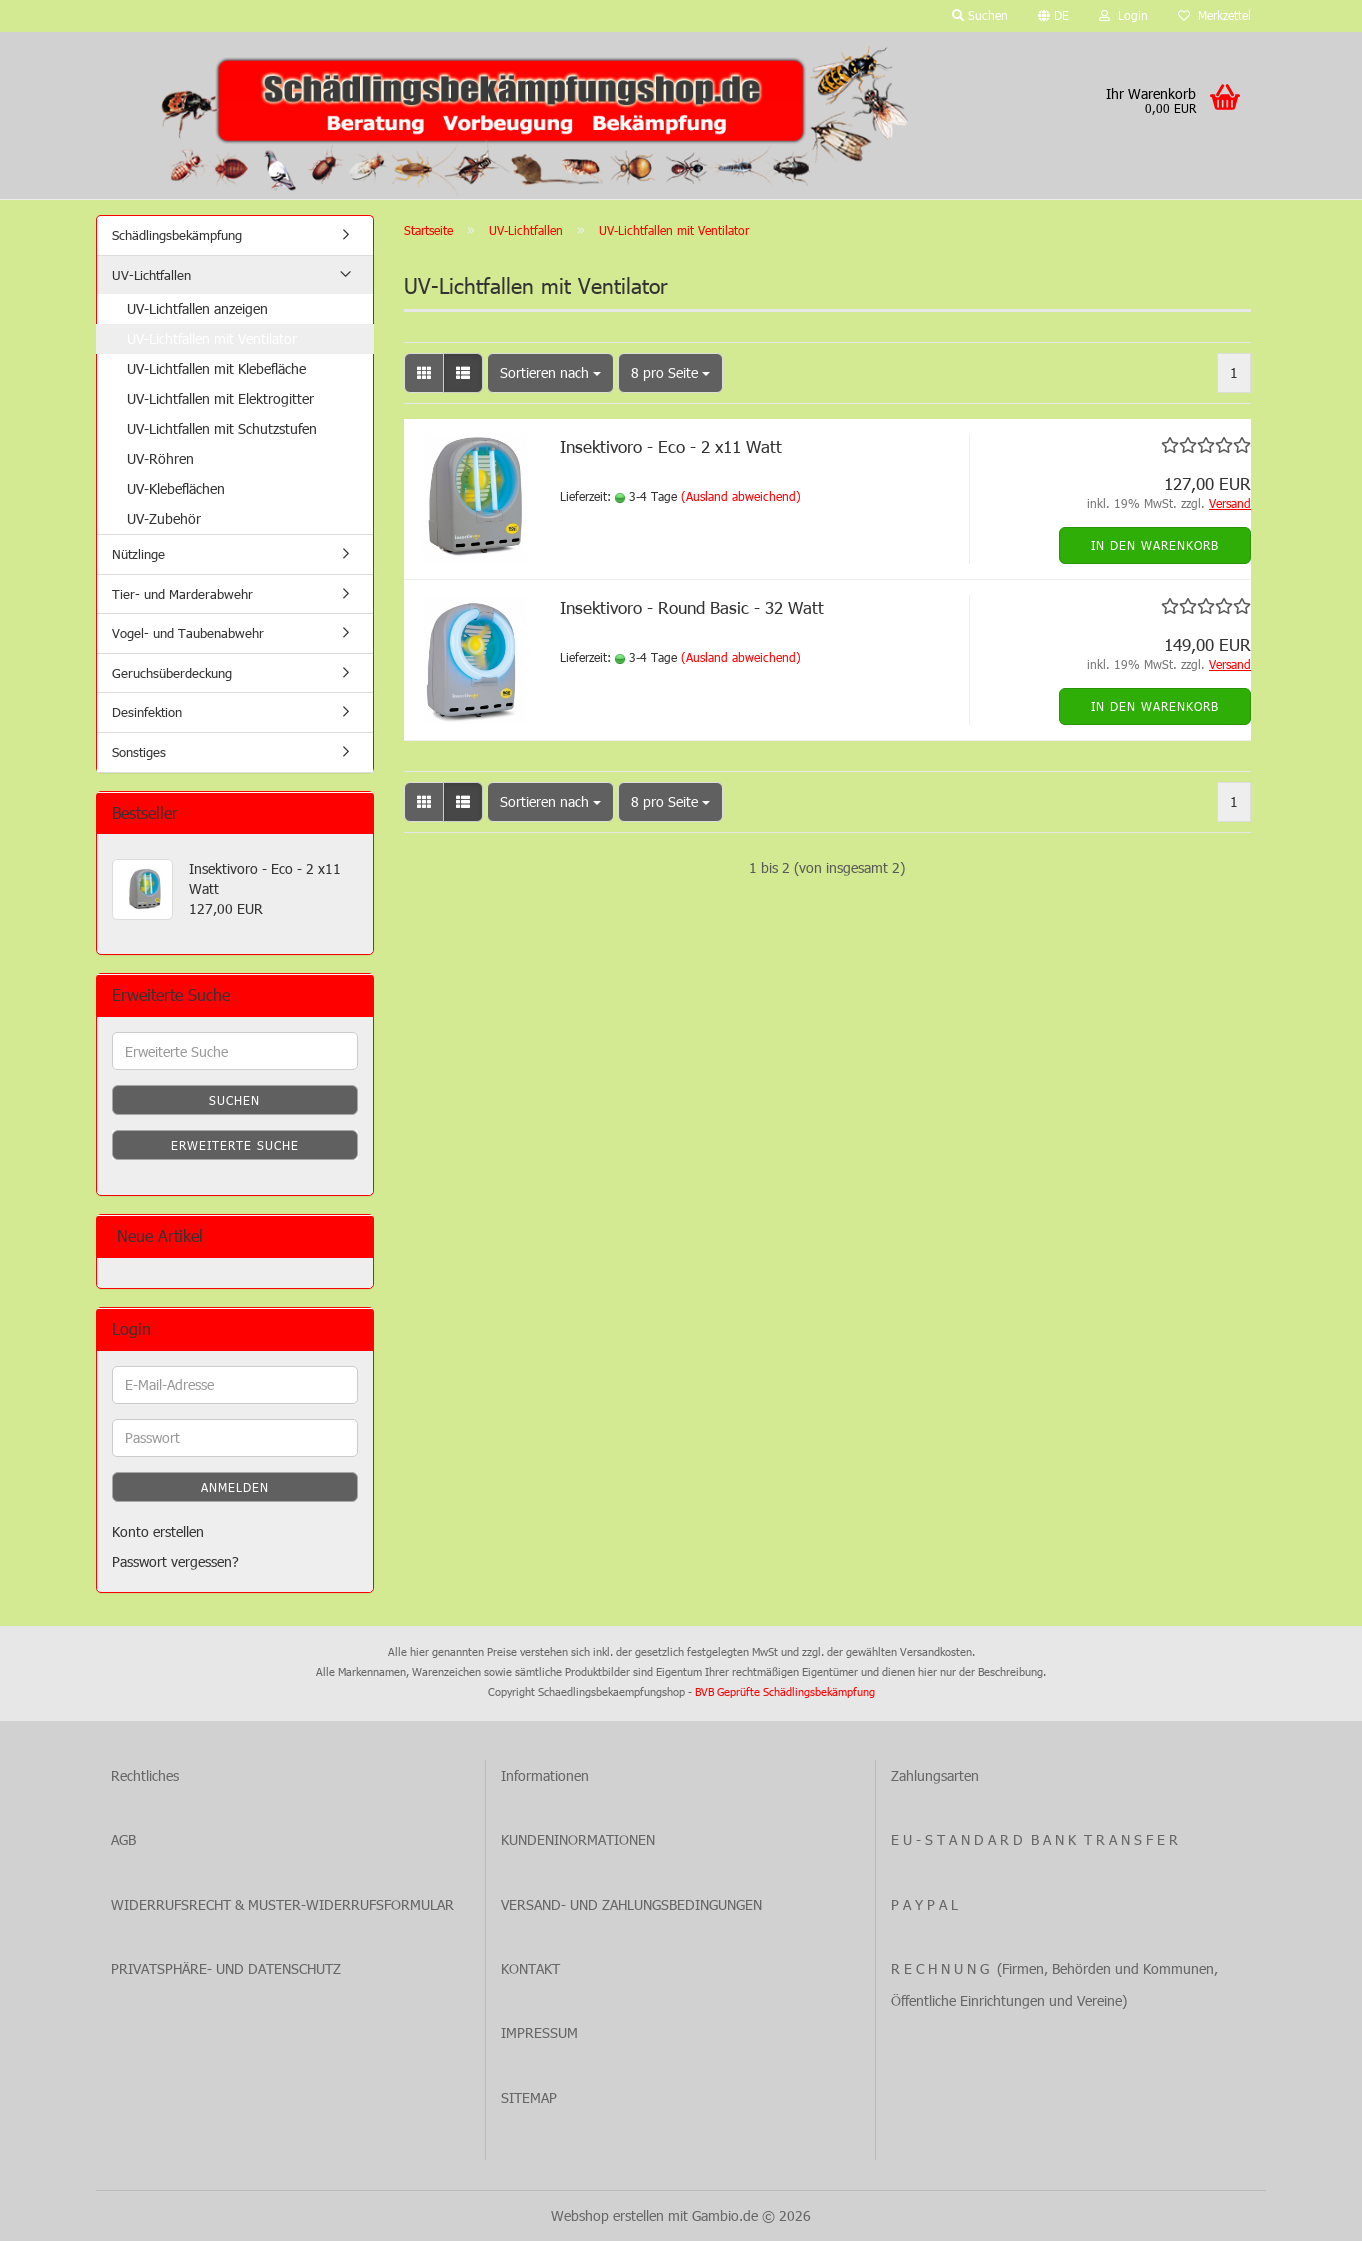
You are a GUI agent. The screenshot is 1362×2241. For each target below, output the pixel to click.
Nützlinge (138, 554)
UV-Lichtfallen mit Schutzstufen (222, 428)
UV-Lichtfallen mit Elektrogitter (220, 398)
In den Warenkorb (1155, 545)
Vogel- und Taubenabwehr (188, 633)
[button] (1053, 16)
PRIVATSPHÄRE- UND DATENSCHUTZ (226, 1968)
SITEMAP (529, 2097)
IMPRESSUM (539, 2032)
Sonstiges (139, 752)
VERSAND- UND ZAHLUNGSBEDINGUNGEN (631, 1904)
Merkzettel (1214, 15)
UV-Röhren (160, 458)
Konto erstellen (158, 1531)
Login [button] (1123, 15)
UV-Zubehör (164, 518)
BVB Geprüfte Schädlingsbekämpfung (785, 1691)
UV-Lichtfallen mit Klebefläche (216, 368)
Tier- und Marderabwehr (182, 594)
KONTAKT (530, 1968)
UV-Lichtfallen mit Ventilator (212, 338)
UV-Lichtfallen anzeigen (197, 308)
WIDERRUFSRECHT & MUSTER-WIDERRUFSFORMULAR (282, 1904)
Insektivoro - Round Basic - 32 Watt (692, 607)
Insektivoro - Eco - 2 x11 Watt (671, 446)
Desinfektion (147, 712)
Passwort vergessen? (175, 1561)
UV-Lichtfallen (151, 275)
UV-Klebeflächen (176, 488)
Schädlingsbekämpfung (177, 235)
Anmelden (235, 1487)
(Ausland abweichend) (741, 496)
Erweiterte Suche (235, 1145)
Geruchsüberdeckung (172, 673)
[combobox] (550, 373)
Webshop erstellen (607, 2215)
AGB (123, 1839)
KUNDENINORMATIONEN (578, 1839)
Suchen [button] (980, 15)
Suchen (234, 1100)
